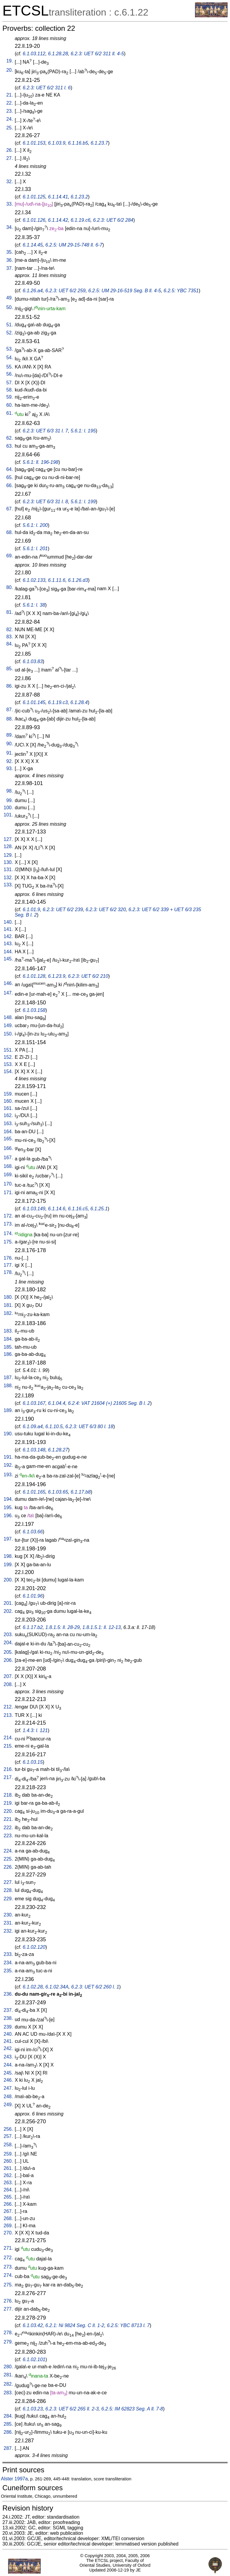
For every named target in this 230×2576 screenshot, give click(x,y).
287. (8, 2448)
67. (9, 508)
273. (8, 2266)
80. (9, 587)
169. (8, 1174)
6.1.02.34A (56, 1986)
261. (8, 2168)
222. (8, 1827)
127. (8, 839)
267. (8, 2211)
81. (9, 612)
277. (8, 2309)
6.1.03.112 (34, 53)
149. (8, 1025)
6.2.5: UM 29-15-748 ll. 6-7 (73, 244)
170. (8, 1183)
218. (8, 1795)
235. (8, 1970)
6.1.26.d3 (78, 580)
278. (8, 2332)
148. (8, 1017)
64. (9, 469)
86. (9, 686)
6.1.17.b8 (81, 1491)
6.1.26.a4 (33, 290)
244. (8, 2064)
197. (8, 1538)
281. (8, 2374)
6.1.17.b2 (33, 1627)
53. (9, 348)
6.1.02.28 (33, 1986)
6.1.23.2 (79, 196)
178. (8, 1272)
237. (8, 2010)
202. (8, 1611)
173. (8, 1223)
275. (8, 2284)
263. (8, 2182)
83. (9, 636)
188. (8, 1385)
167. (8, 1157)
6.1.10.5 (54, 1426)
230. (8, 1914)
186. (8, 1354)
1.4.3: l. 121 (35, 1730)
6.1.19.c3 (58, 702)
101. (8, 814)
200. (8, 1579)
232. (8, 1930)
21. (9, 94)
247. (8, 2088)
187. (8, 1377)
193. (8, 1474)
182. (8, 1313)
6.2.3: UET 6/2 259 (65, 290)
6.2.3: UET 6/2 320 (106, 909)
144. (8, 951)
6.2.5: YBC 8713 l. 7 (128, 2325)
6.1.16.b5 (78, 143)
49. (9, 297)
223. (8, 1835)
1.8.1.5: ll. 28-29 (62, 1627)
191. (8, 1457)
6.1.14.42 (58, 220)
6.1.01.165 (34, 1491)
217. (8, 1777)
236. (8, 1994)
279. (8, 2341)
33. (9, 203)
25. (9, 127)
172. (8, 1215)
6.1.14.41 (58, 196)
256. (8, 2129)
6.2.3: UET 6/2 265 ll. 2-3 (72, 2408)
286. (8, 2432)
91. (9, 752)
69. (9, 555)
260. (8, 2161)
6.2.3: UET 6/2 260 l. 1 (95, 1986)
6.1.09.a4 (33, 1426)
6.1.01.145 (34, 702)
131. (8, 869)
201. (8, 1603)
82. (9, 629)
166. (8, 1148)
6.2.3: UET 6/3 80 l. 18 (89, 1426)
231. (8, 1922)
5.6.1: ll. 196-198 (40, 462)
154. (8, 1071)
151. (8, 1050)
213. (8, 1715)
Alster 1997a (14, 2478)
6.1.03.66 (33, 1531)
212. (8, 1706)
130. (8, 862)
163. (8, 1123)
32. (9, 181)
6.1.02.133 (34, 580)
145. (8, 958)
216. (8, 1769)
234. (8, 1962)
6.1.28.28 (58, 53)
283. (8, 2392)
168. (8, 1166)
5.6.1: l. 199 (83, 501)
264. (8, 2189)
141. (8, 929)
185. (8, 1347)
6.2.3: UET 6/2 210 (88, 976)
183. (8, 1330)
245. (8, 2072)
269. (8, 2225)
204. (8, 1642)
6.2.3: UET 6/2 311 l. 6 (47, 87)
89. (9, 735)
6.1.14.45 (33, 244)
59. (9, 397)
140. (8, 922)
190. (8, 1433)
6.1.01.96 (33, 1595)
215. (8, 1746)
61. (9, 413)
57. (9, 382)
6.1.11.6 (56, 580)
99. (9, 800)
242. (8, 2048)
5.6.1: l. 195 (83, 430)
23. (9, 111)
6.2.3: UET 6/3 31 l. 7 (45, 430)
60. (9, 405)
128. (8, 846)
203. (8, 1634)
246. (8, 2080)
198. (8, 1556)
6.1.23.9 (56, 976)
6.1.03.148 (34, 1449)
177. (8, 1265)
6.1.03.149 (34, 1208)
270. (8, 2232)
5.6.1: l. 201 (35, 548)
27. (9, 158)
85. (9, 668)
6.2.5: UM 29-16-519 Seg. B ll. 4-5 (124, 290)
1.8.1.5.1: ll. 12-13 (101, 1627)
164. (8, 1131)
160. (8, 1101)
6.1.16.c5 (78, 1208)
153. (8, 1064)
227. (8, 1882)
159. (8, 1093)
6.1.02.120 (34, 1947)
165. (8, 1138)
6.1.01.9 (31, 909)
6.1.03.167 (34, 1403)
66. (9, 485)
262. (8, 2175)
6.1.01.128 (34, 976)
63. (9, 446)
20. (9, 70)
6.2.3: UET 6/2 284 (113, 220)
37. (9, 268)
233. (8, 1954)
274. (8, 2275)
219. (8, 1803)
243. (8, 2056)
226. (8, 1867)
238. (8, 2018)
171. (8, 1192)
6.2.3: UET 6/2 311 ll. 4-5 (97, 53)
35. (9, 252)
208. (8, 1684)
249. (8, 2104)
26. (9, 150)
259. (8, 2153)
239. (8, 2026)
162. (8, 1115)
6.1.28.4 (79, 702)
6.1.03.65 (58, 1491)
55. (9, 366)
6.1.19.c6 (80, 220)
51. (9, 324)
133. (8, 884)
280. (8, 2366)
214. (8, 1737)
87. (9, 709)
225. (8, 1858)
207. (8, 1676)
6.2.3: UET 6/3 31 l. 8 (45, 501)
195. (8, 1507)
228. (8, 1890)
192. (8, 1465)
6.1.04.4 (56, 1403)
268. (8, 2218)
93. (9, 768)
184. (8, 1338)
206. (8, 1660)
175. (8, 1241)
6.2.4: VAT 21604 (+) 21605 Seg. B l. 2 (109, 1403)
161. (8, 1108)
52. (9, 332)
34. (9, 227)
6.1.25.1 (99, 1208)
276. (8, 2300)
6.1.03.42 (33, 2325)
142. (8, 936)
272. (8, 2257)
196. (8, 1515)
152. (8, 1057)
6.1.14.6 (56, 1208)
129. (8, 855)
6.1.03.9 (56, 143)
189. (8, 1410)
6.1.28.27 (58, 1449)
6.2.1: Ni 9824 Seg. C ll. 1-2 (74, 2325)
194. (8, 1499)
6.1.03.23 (33, 2408)
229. (8, 1898)
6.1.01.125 (34, 196)
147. (8, 992)
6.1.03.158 (34, 1010)
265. (8, 2196)
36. (9, 260)
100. (8, 807)
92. (9, 761)
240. (8, 2034)
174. (8, 1233)
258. (8, 2144)
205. (8, 1652)
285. (8, 2424)
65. (9, 477)
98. (9, 790)
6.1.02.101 (34, 2359)
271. (8, 2248)
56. (9, 374)
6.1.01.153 (34, 143)
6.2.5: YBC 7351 (181, 290)
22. (9, 102)
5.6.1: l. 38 (34, 605)
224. (8, 1850)
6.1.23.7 (99, 143)
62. (9, 437)
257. (8, 2136)
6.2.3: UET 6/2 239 (63, 909)
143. (8, 943)
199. (8, 1564)
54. (9, 357)
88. (9, 718)
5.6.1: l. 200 (35, 525)
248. (8, 2096)
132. (8, 877)
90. (9, 743)
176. (8, 1258)
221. (8, 1819)
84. (9, 643)
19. (9, 60)
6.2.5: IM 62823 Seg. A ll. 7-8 (132, 2408)
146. (8, 983)
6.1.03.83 (33, 661)
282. (8, 2384)
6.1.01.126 (34, 220)
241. (8, 2041)
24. (9, 119)
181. (8, 1305)
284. (8, 2416)
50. (9, 307)
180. (8, 1297)
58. (9, 389)
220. (8, 1811)
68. (9, 532)
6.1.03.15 (33, 1762)
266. (8, 2204)
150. (8, 1033)
